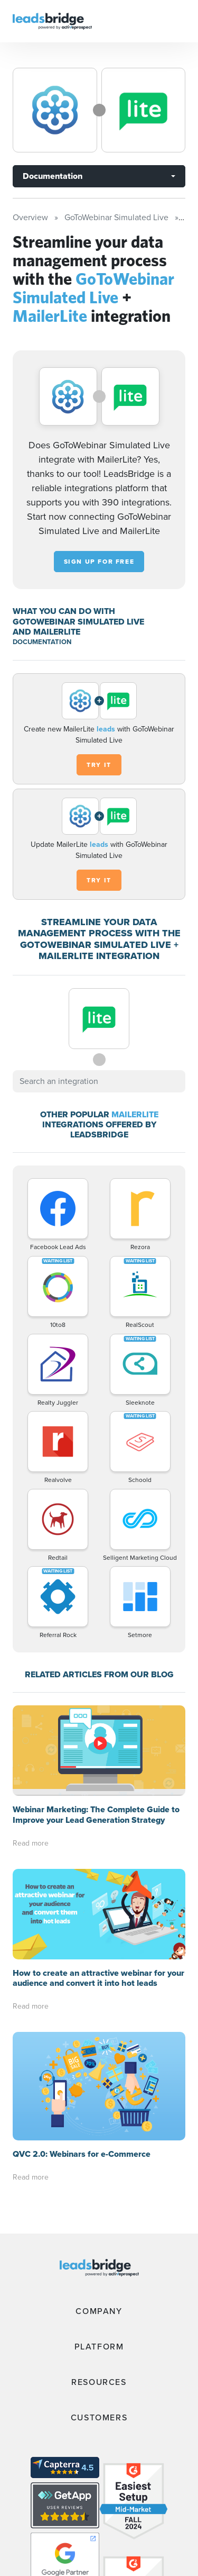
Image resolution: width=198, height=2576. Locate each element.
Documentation (52, 176)
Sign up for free (99, 561)
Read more (31, 1843)
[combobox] (99, 1081)
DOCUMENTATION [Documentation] (42, 642)
